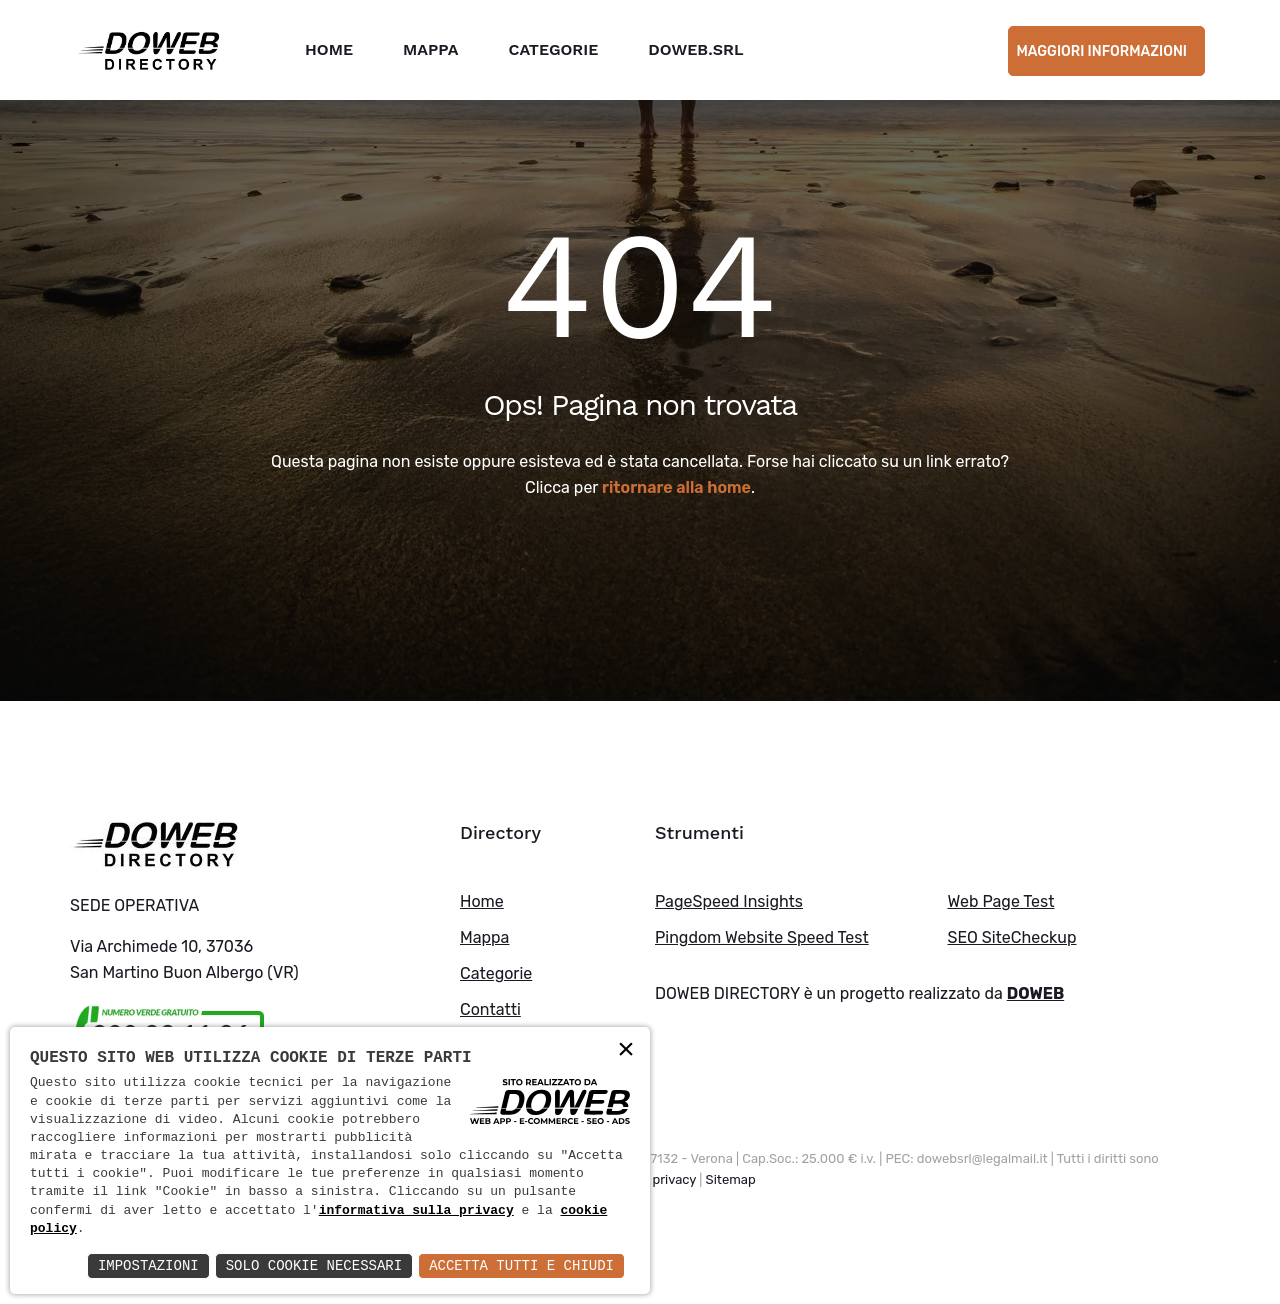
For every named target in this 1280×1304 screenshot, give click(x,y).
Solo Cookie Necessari (314, 1265)
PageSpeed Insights (729, 901)
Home (329, 49)
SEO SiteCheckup (1012, 937)
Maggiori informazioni (1101, 51)
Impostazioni (148, 1265)
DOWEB (1036, 993)
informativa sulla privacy (416, 1211)
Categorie (553, 49)
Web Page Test (1001, 901)
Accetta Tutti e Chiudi (521, 1265)
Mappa (430, 49)
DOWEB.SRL (695, 49)
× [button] (626, 1050)
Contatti (490, 1009)
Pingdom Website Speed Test (762, 937)
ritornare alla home (676, 487)
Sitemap (731, 1179)
